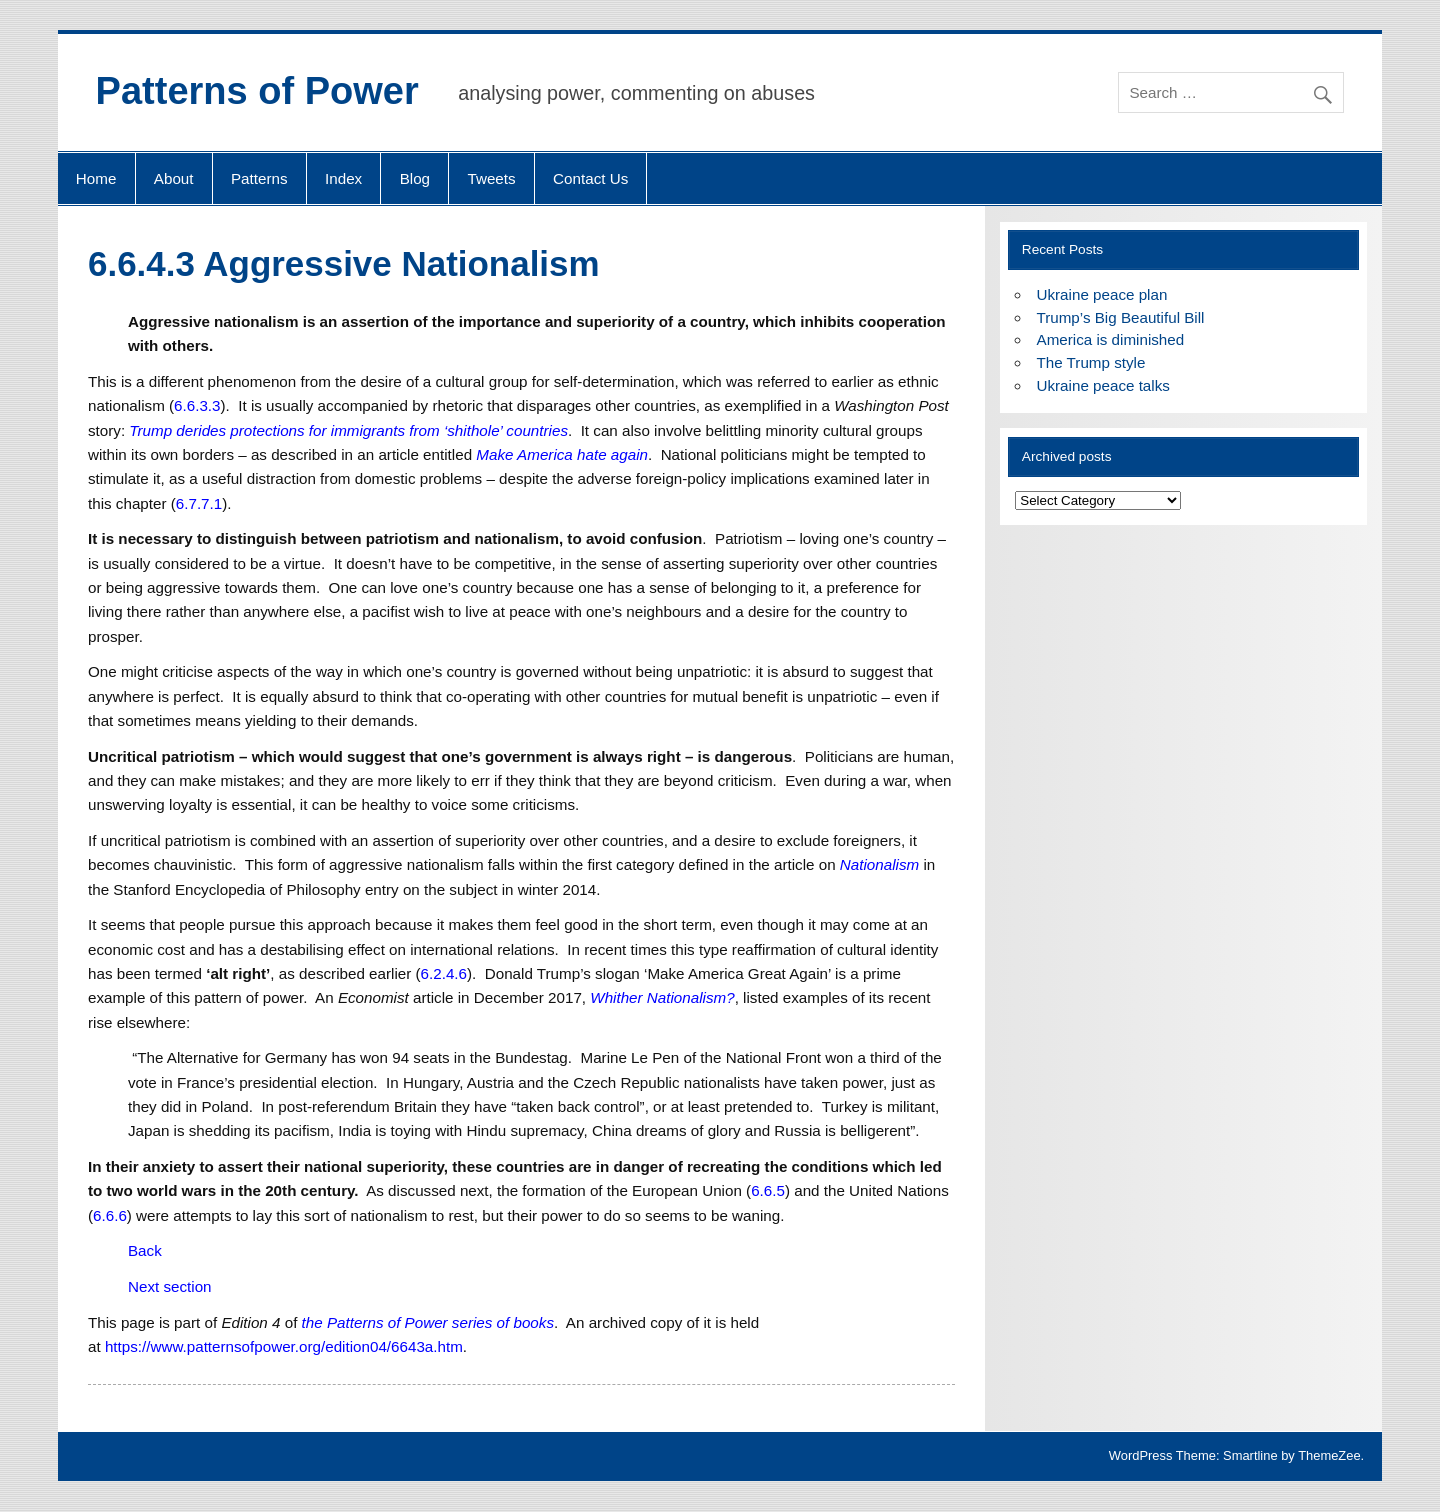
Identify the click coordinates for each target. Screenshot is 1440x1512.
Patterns (259, 178)
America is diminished (1111, 339)
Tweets (492, 178)
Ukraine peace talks (1103, 385)
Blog (415, 178)
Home (96, 178)
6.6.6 (110, 1215)
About (174, 178)
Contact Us (590, 178)
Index (343, 178)
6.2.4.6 (444, 973)
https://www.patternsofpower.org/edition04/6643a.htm (284, 1346)
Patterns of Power (257, 91)
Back (145, 1250)
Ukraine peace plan (1102, 294)
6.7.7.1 (199, 503)
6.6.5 (768, 1190)
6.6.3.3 (197, 405)
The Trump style (1091, 362)
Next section (170, 1286)
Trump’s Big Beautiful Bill (1121, 317)
